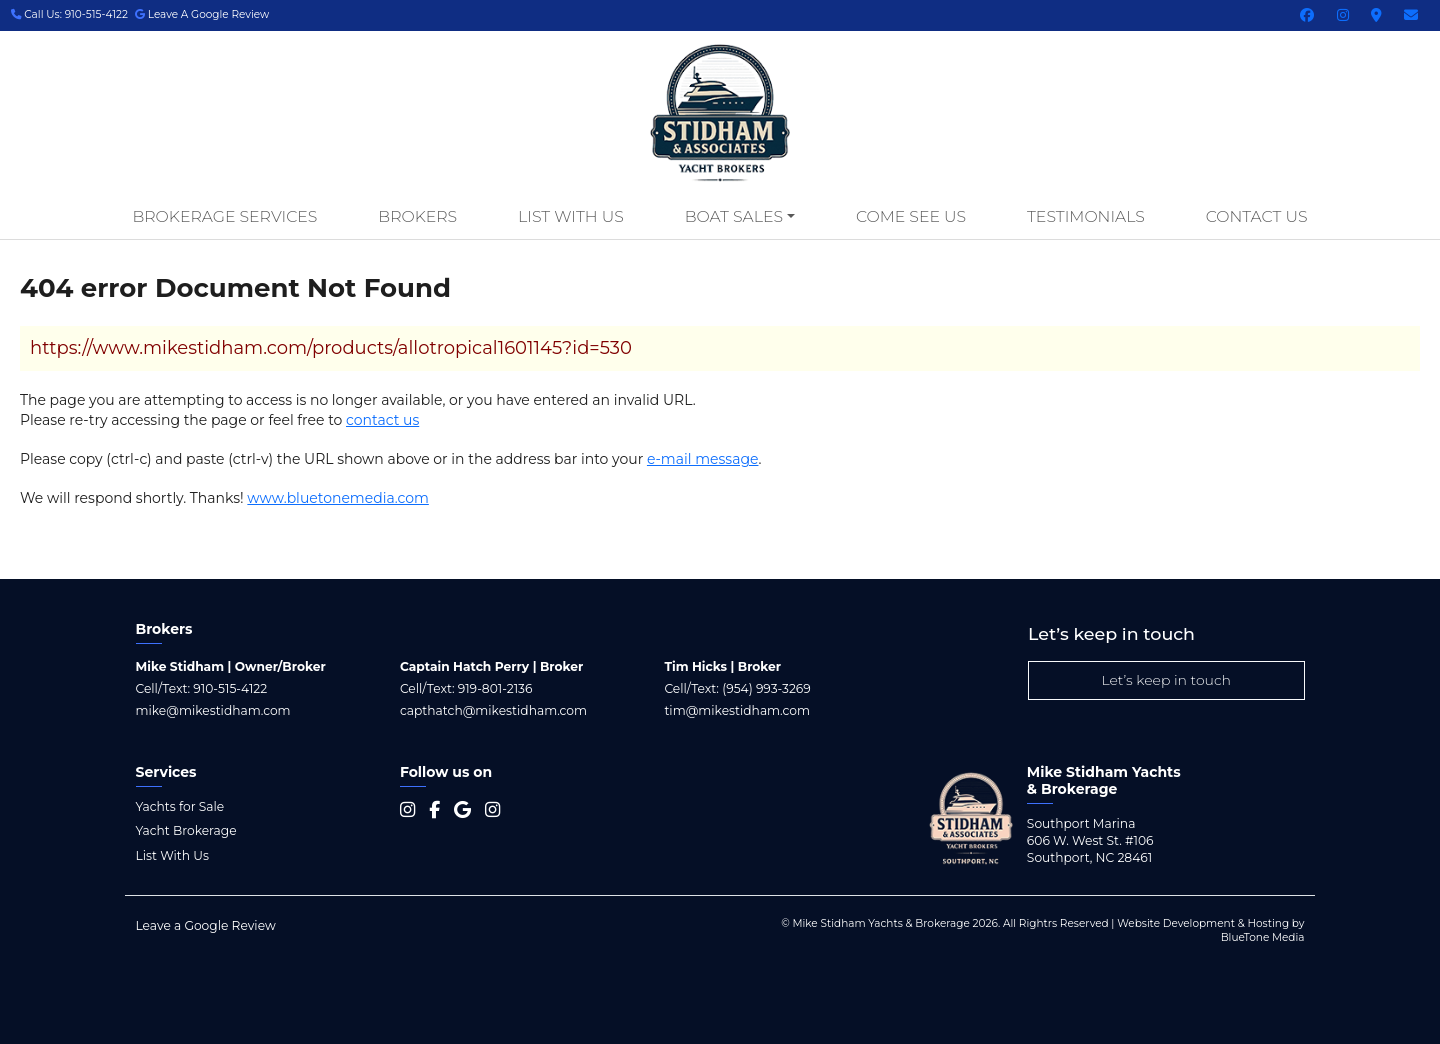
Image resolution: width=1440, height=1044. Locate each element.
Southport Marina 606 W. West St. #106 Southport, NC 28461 (1090, 840)
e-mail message (703, 459)
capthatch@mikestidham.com (493, 710)
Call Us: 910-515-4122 (70, 14)
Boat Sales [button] (734, 216)
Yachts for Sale (180, 806)
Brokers (417, 216)
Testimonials (1086, 216)
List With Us (571, 216)
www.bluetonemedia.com (338, 498)
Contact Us (1257, 216)
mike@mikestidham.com (213, 710)
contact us (382, 420)
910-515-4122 (230, 688)
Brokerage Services (224, 216)
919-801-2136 (495, 688)
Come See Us (911, 216)
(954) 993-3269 (766, 688)
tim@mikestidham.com (737, 710)
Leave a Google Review (206, 925)
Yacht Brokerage (186, 830)
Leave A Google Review (202, 14)
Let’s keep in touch (1166, 680)
